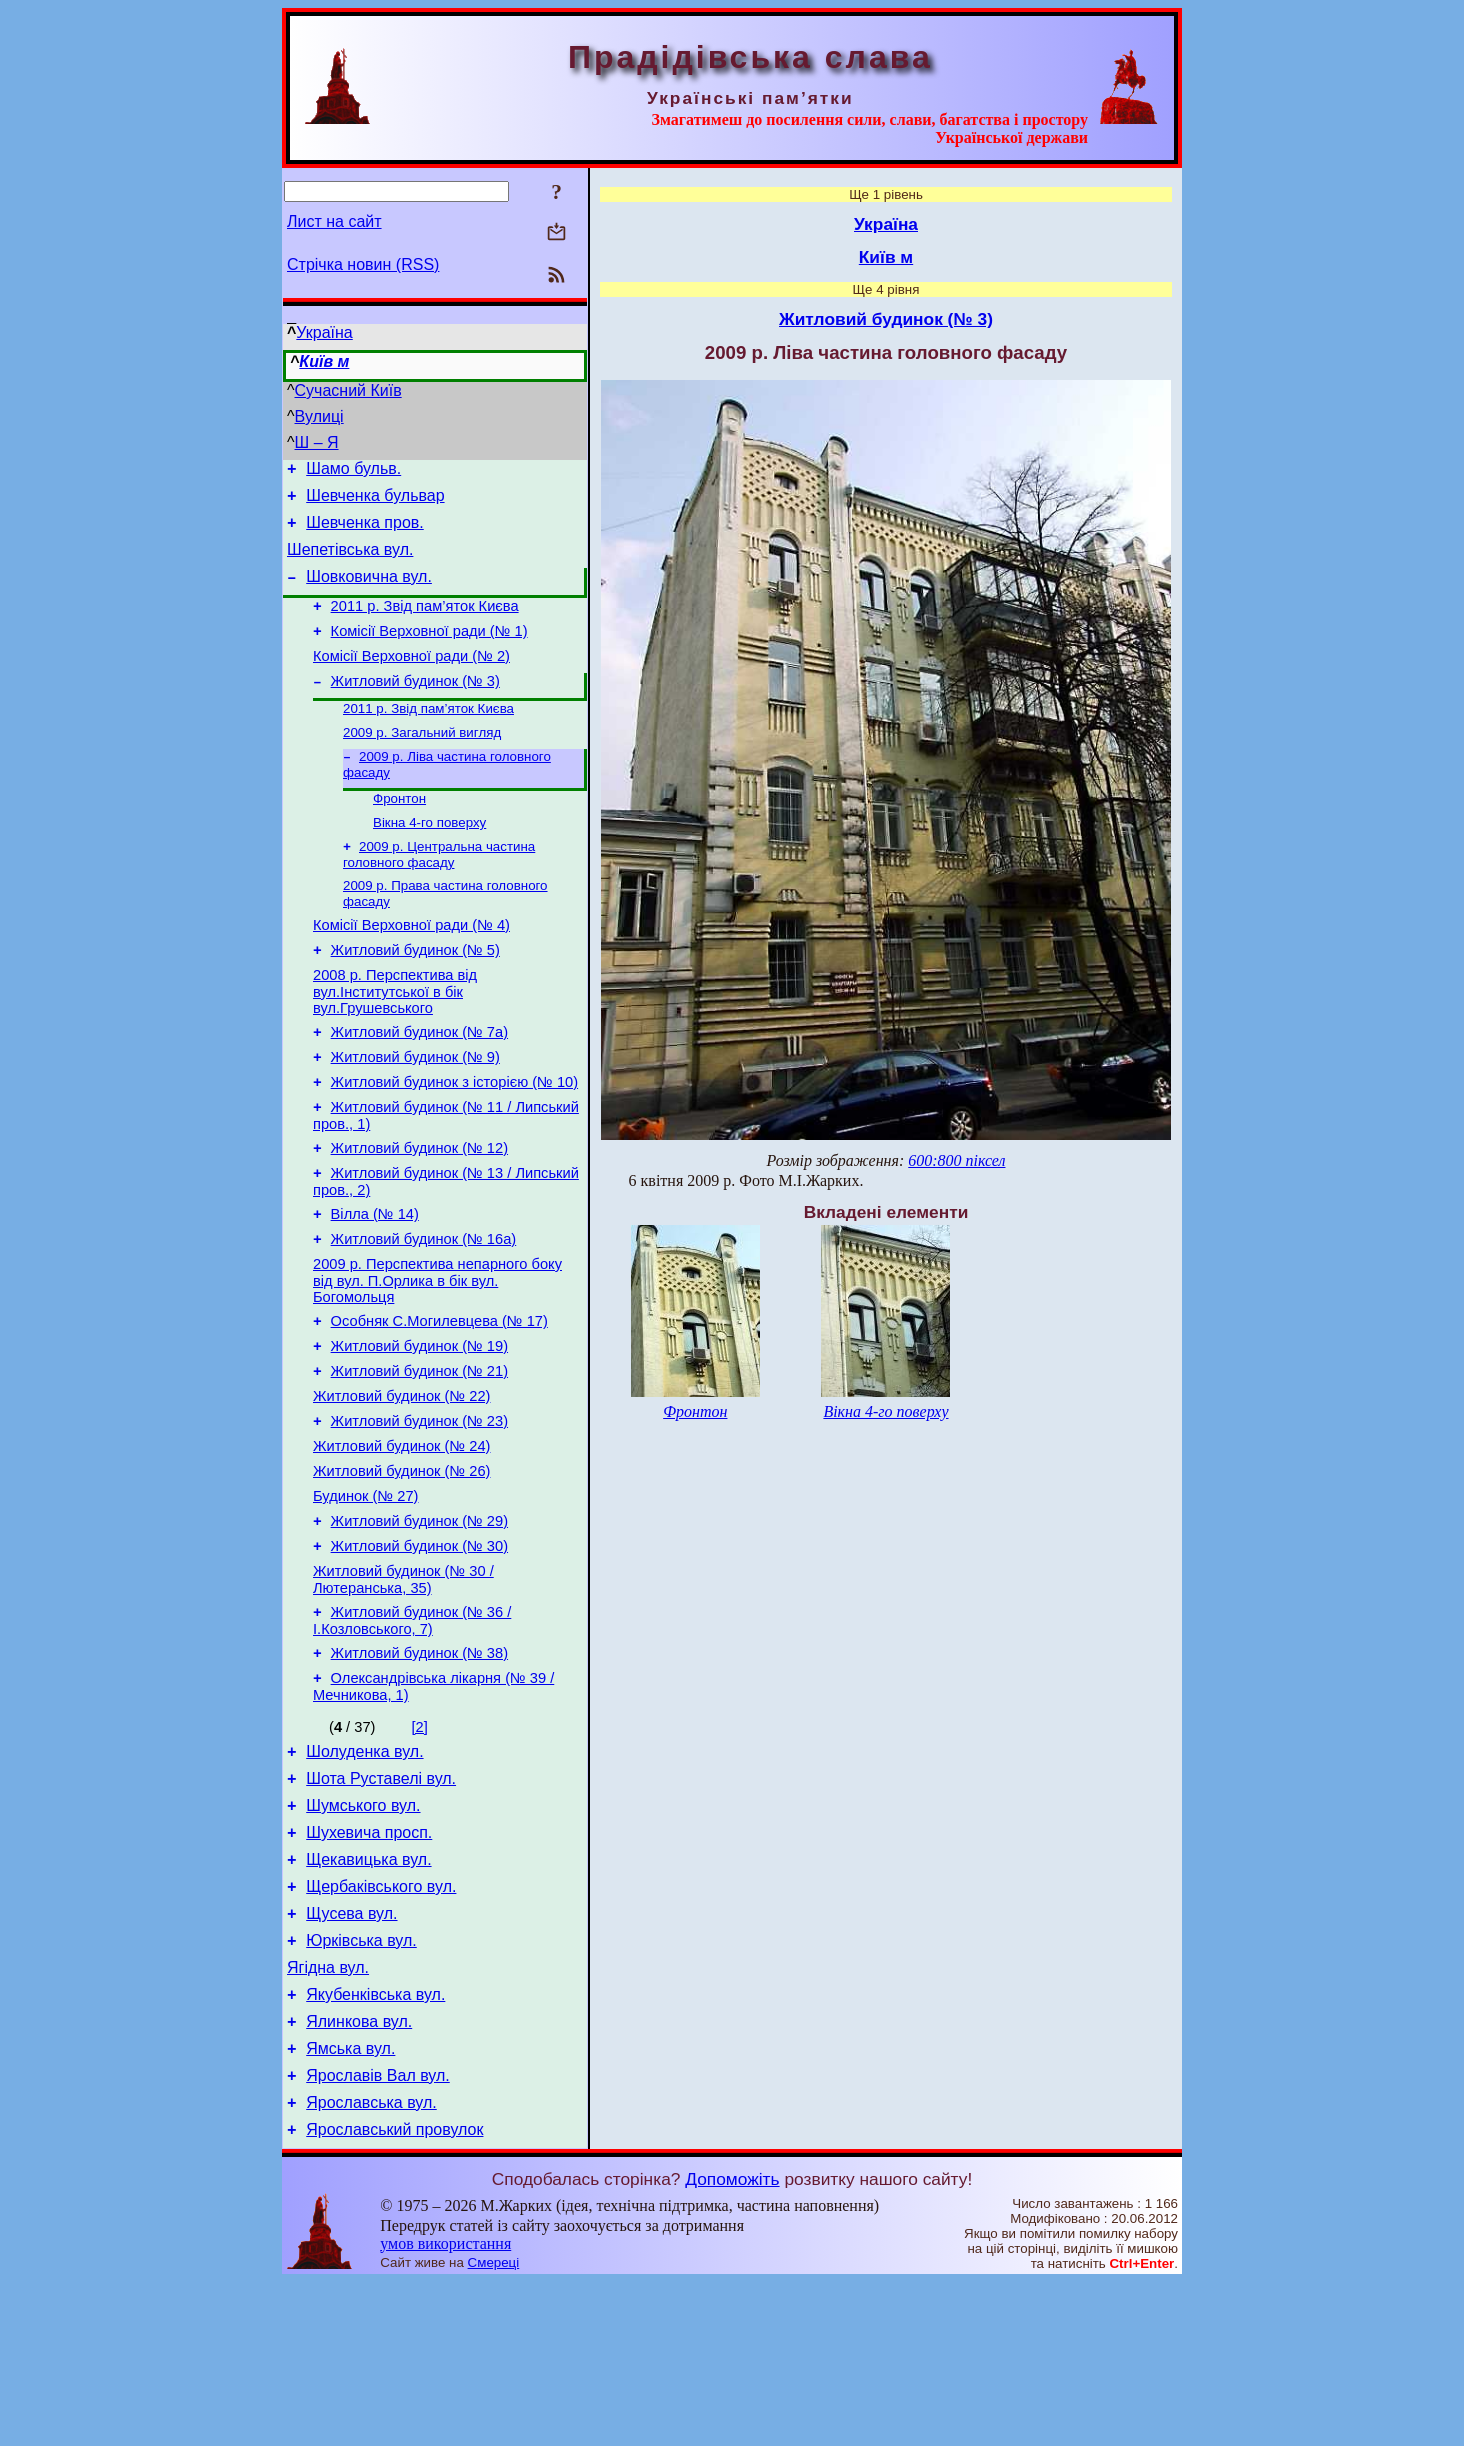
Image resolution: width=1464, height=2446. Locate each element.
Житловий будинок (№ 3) (415, 708)
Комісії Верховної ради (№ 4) (411, 969)
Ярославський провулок (394, 2293)
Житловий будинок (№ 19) (419, 1429)
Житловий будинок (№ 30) (419, 1653)
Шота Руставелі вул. (381, 1903)
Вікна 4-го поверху (429, 859)
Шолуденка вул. (364, 1873)
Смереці (494, 2426)
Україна (324, 332)
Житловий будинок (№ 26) (401, 1569)
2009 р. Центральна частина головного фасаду (439, 893)
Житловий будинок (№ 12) (419, 1213)
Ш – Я (317, 442)
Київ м (324, 361)
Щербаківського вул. (381, 2023)
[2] (420, 1846)
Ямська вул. (350, 2203)
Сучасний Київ (348, 390)
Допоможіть (732, 2343)
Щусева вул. (351, 2053)
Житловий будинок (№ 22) (401, 1485)
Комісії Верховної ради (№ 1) (429, 652)
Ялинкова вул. (359, 2173)
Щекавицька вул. (368, 1993)
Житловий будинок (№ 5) (415, 997)
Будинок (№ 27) (365, 1597)
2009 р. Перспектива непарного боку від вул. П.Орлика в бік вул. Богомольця (437, 1357)
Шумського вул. (363, 1933)
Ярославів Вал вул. (378, 2233)
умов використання (445, 2407)
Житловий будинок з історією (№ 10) (454, 1141)
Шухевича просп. (369, 1963)
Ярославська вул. (371, 2263)
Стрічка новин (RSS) (363, 264)
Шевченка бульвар (375, 501)
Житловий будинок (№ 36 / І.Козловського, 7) (412, 1733)
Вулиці (319, 416)
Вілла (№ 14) (375, 1285)
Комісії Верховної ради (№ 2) (411, 680)
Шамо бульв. (353, 471)
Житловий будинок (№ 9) (415, 1113)
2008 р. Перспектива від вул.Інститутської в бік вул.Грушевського (395, 1041)
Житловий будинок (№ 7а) (419, 1085)
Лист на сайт (334, 221)
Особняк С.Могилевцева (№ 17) (439, 1401)
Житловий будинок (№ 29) (419, 1625)
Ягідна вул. (328, 2113)
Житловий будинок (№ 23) (419, 1513)
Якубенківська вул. (375, 2143)
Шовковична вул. (369, 591)
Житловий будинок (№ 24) (401, 1541)
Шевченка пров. (365, 531)
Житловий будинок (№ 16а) (424, 1313)
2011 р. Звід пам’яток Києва (425, 624)
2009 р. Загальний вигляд (422, 763)
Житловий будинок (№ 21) (419, 1457)
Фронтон (399, 833)
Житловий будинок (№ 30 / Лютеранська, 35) (403, 1689)
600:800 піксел (956, 1160)
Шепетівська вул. (350, 561)
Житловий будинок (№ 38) (419, 1769)
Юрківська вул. (361, 2083)
